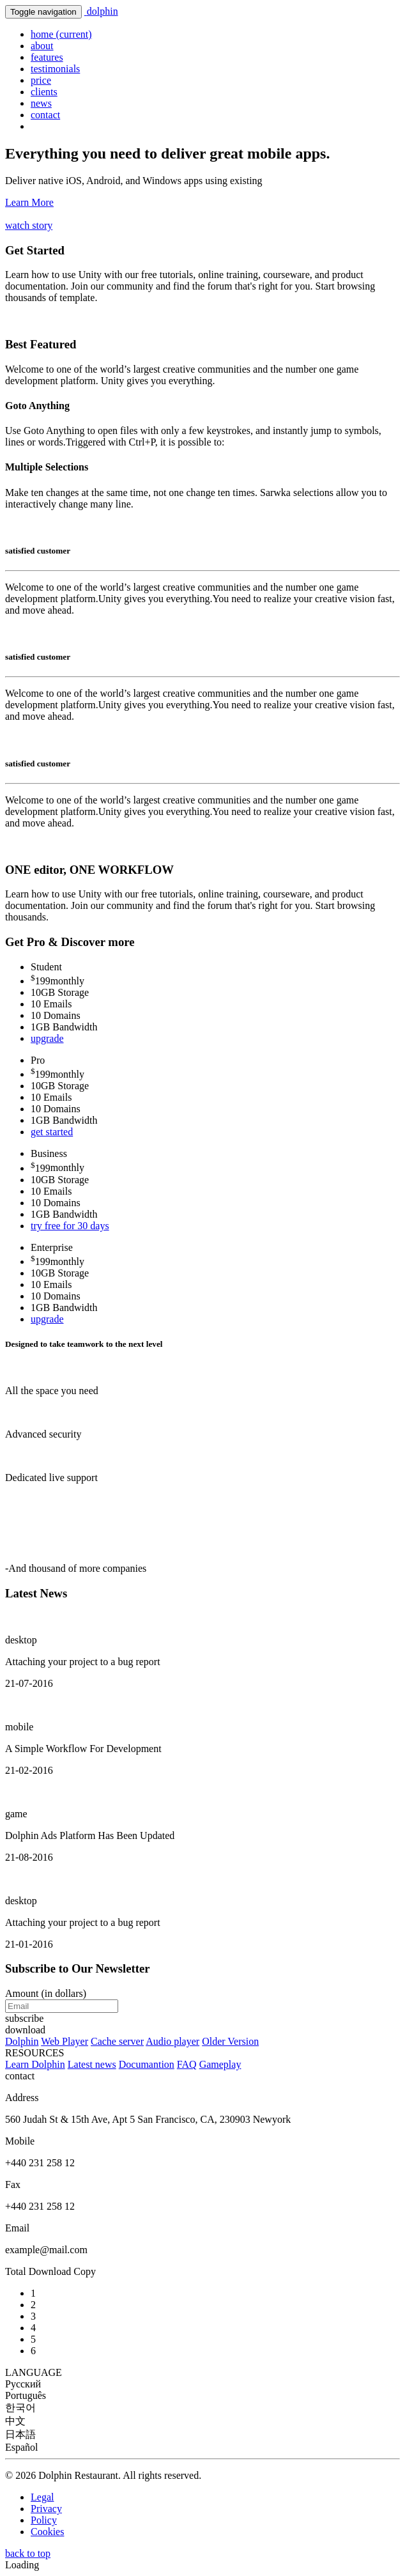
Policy (44, 2520)
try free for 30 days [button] (70, 1225)
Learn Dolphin (35, 2064)
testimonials (55, 68)
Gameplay (220, 2064)
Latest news (92, 2064)
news (41, 103)
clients (44, 91)
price (41, 80)
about (42, 45)
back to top (27, 2553)
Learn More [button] (29, 202)
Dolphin (21, 2041)
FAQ (187, 2064)
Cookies (47, 2531)
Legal (42, 2497)
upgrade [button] (47, 1038)
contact (45, 114)
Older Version (230, 2041)
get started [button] (52, 1131)
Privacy (46, 2508)
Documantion (146, 2064)
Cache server (117, 2041)
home (61, 34)
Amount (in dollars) (45, 1993)
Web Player (64, 2041)
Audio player (172, 2041)
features (47, 57)
